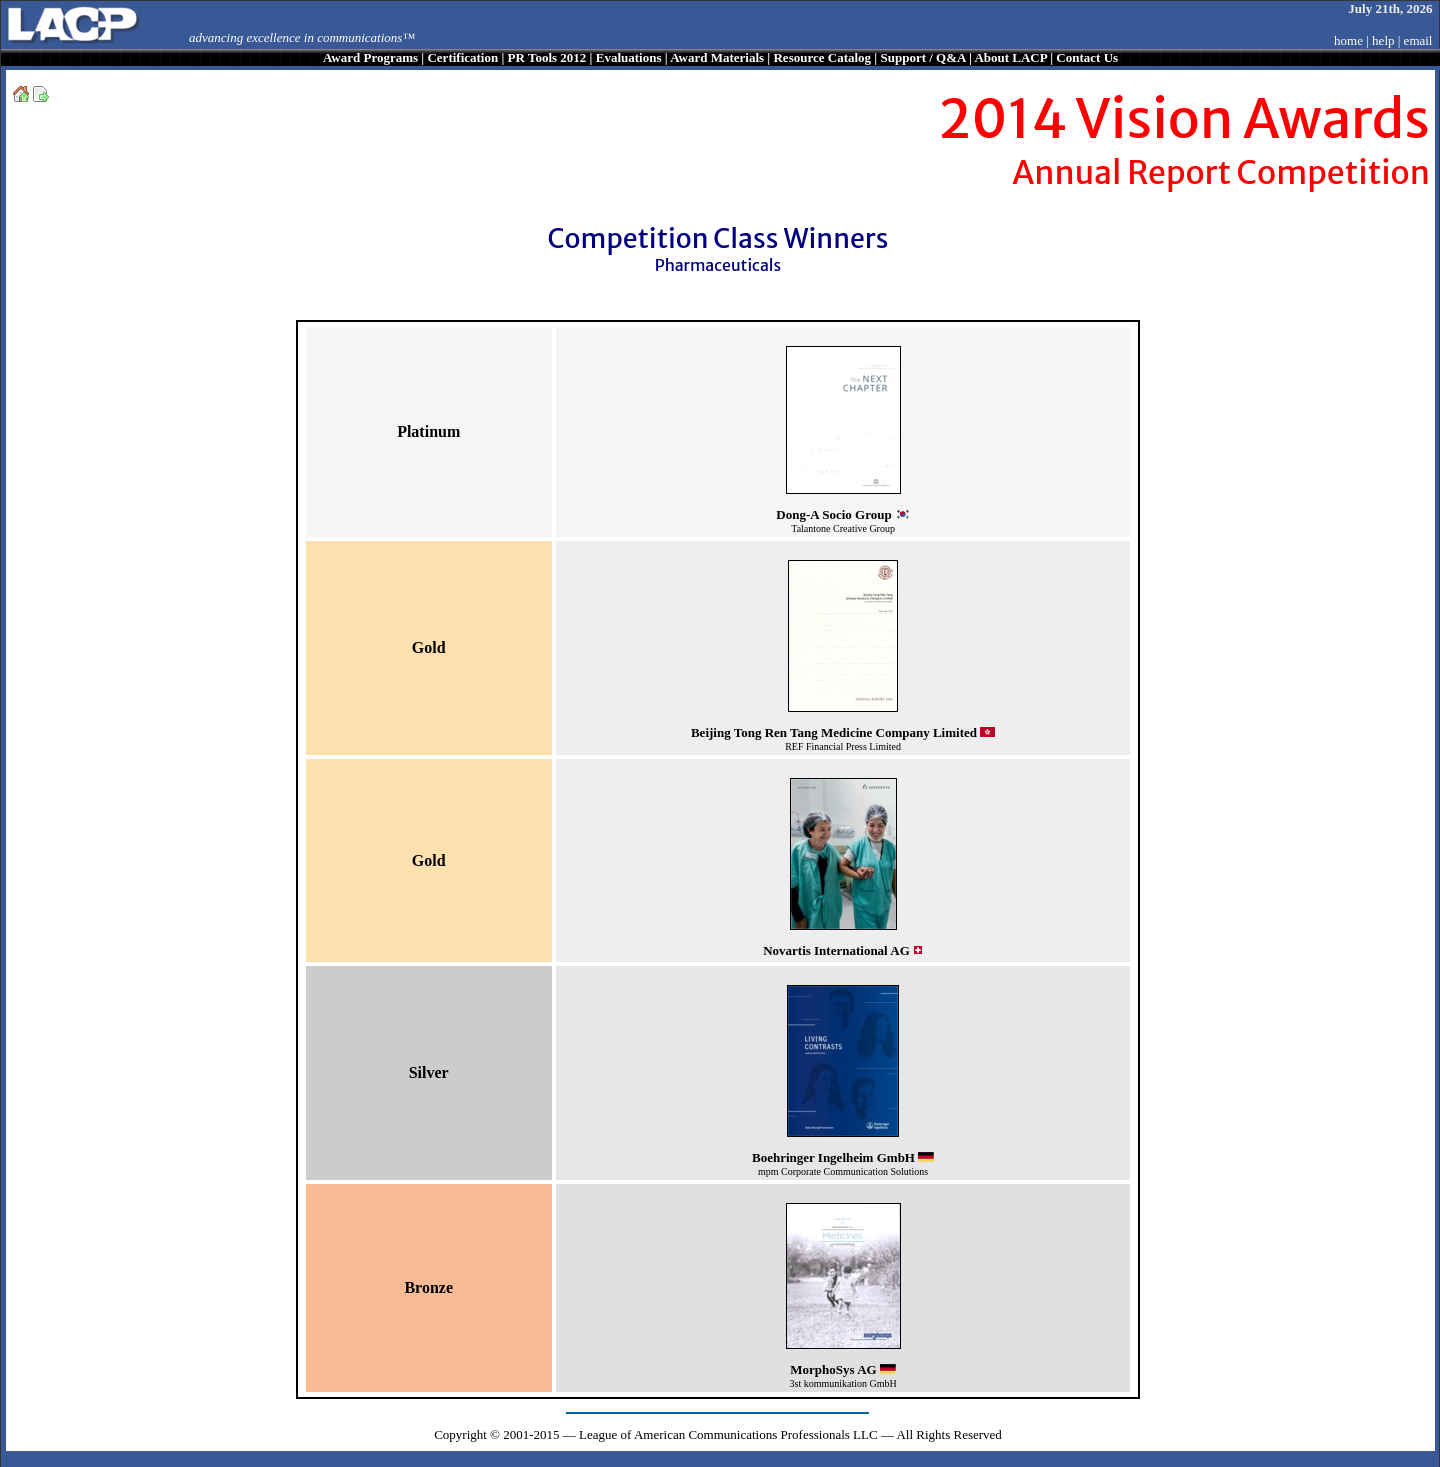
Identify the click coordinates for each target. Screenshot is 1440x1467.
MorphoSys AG (833, 1369)
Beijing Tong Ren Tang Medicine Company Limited (834, 732)
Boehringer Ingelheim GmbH (833, 1157)
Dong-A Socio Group (833, 514)
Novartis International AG (836, 950)
